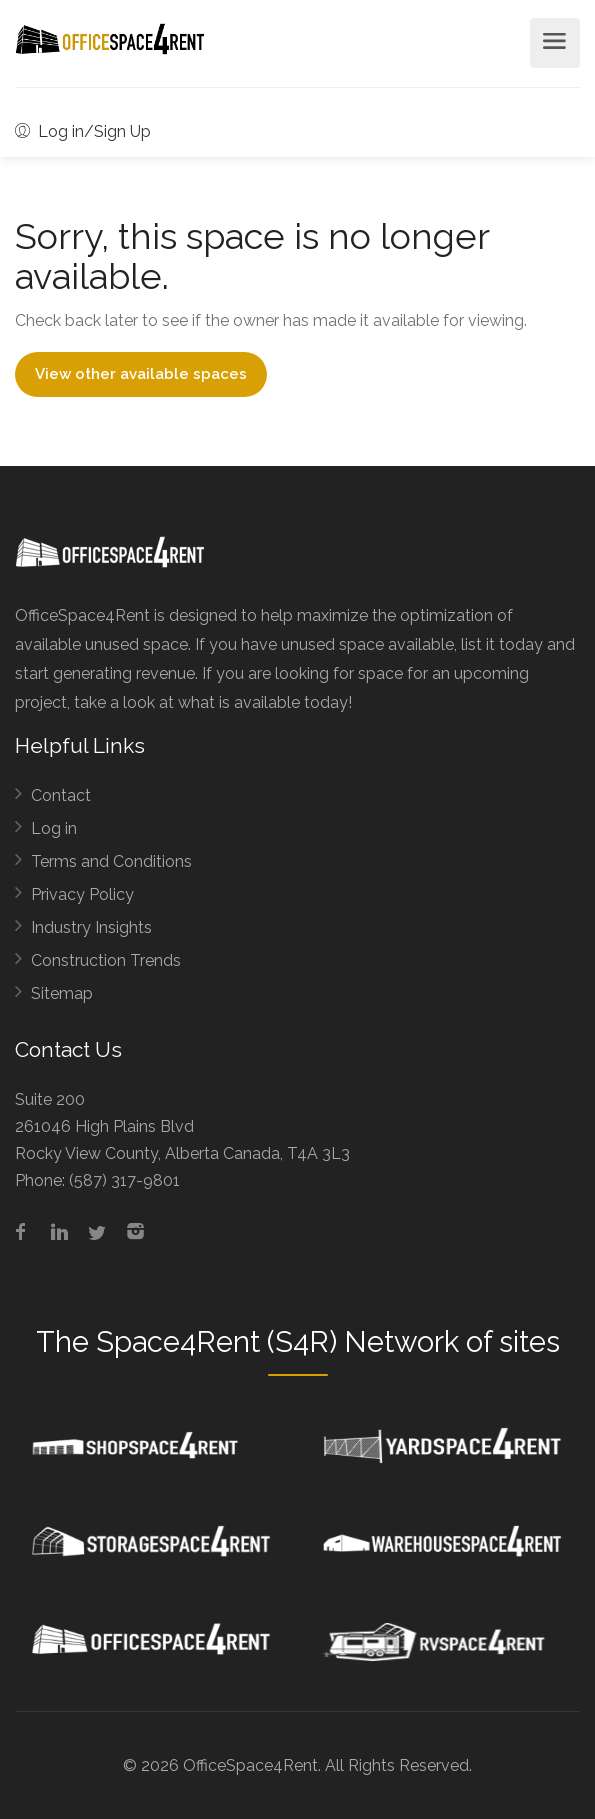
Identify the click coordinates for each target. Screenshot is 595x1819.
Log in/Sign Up (83, 131)
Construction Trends (106, 960)
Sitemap (62, 993)
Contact (61, 795)
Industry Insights (91, 927)
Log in (54, 828)
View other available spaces (141, 374)
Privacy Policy (82, 894)
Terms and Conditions (111, 861)
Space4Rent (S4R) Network (277, 1342)
